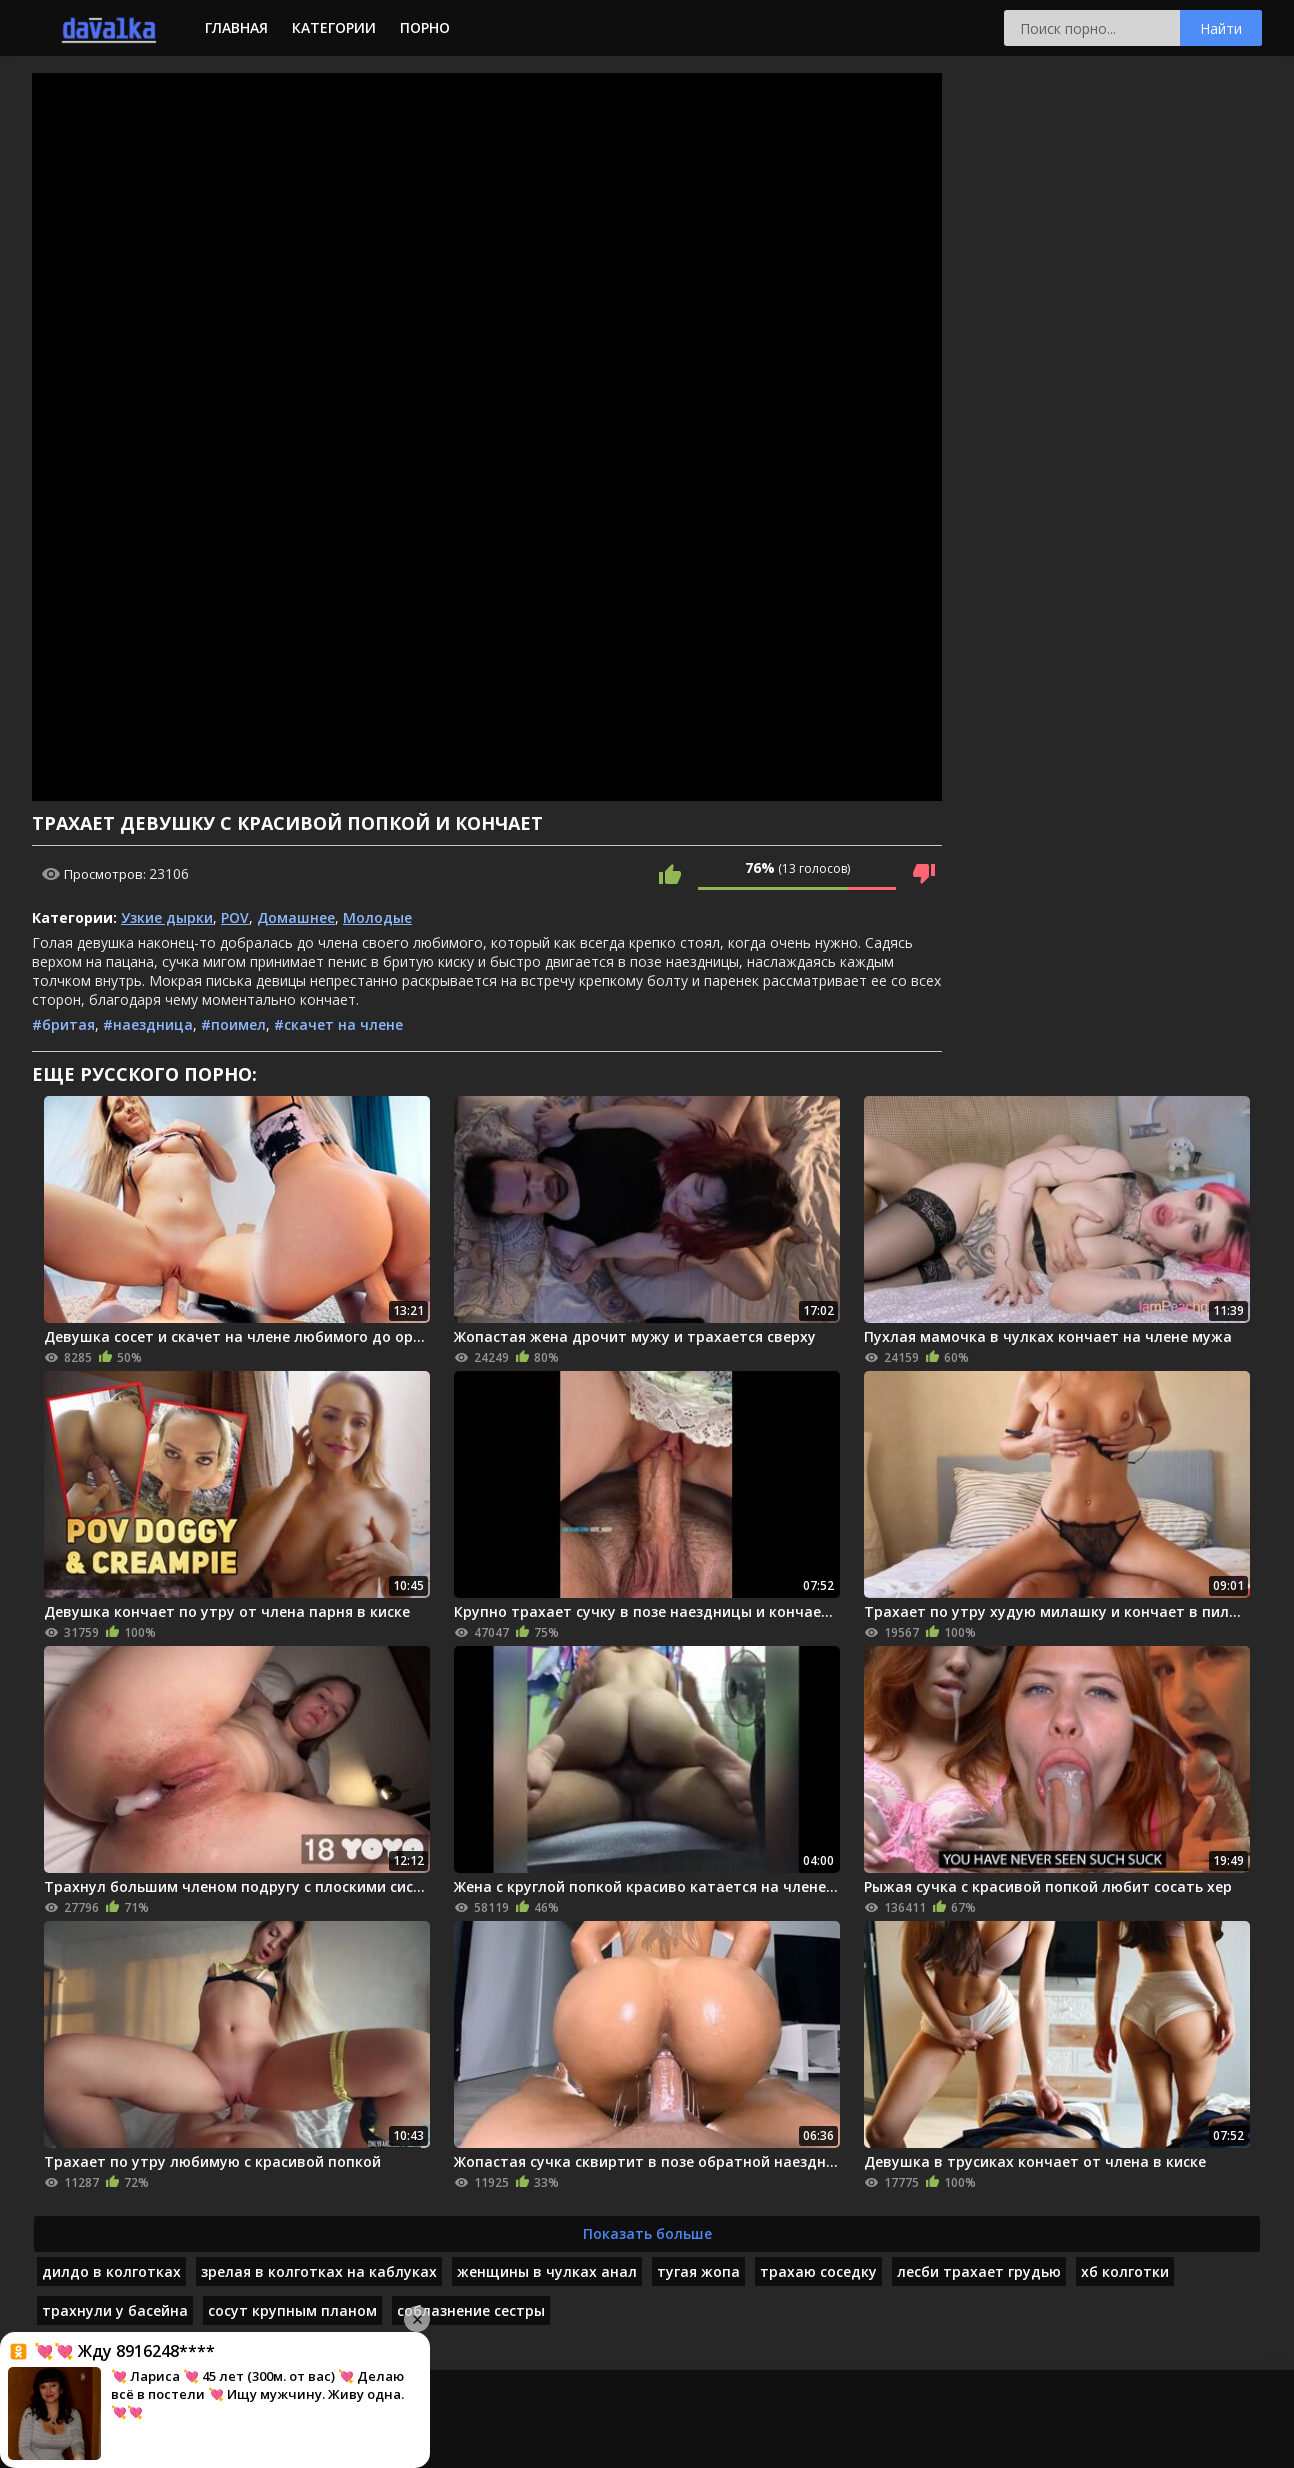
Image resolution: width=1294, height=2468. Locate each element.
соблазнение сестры (471, 2310)
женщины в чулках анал (547, 2271)
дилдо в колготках (111, 2271)
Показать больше (647, 2233)
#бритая (63, 1024)
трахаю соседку (818, 2271)
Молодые (377, 917)
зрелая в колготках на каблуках (319, 2271)
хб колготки (1125, 2271)
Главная (236, 27)
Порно (425, 27)
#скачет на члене (338, 1024)
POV (235, 917)
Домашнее (296, 917)
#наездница (148, 1024)
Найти (1221, 28)
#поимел (233, 1024)
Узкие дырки (167, 917)
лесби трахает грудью (979, 2271)
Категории (334, 27)
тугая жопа (698, 2271)
